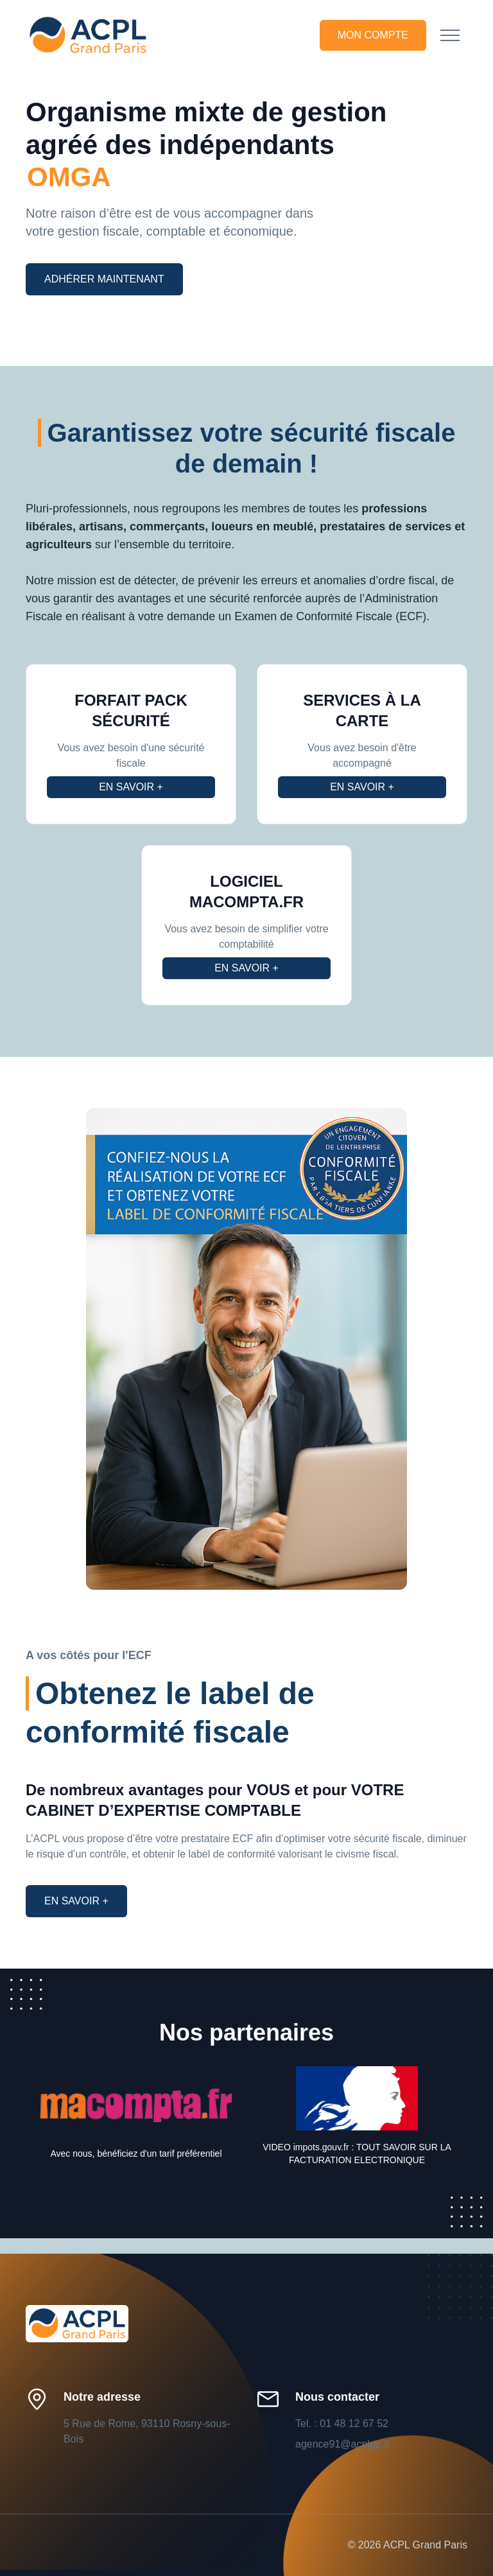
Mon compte (373, 35)
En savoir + (131, 786)
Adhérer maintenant (104, 279)
